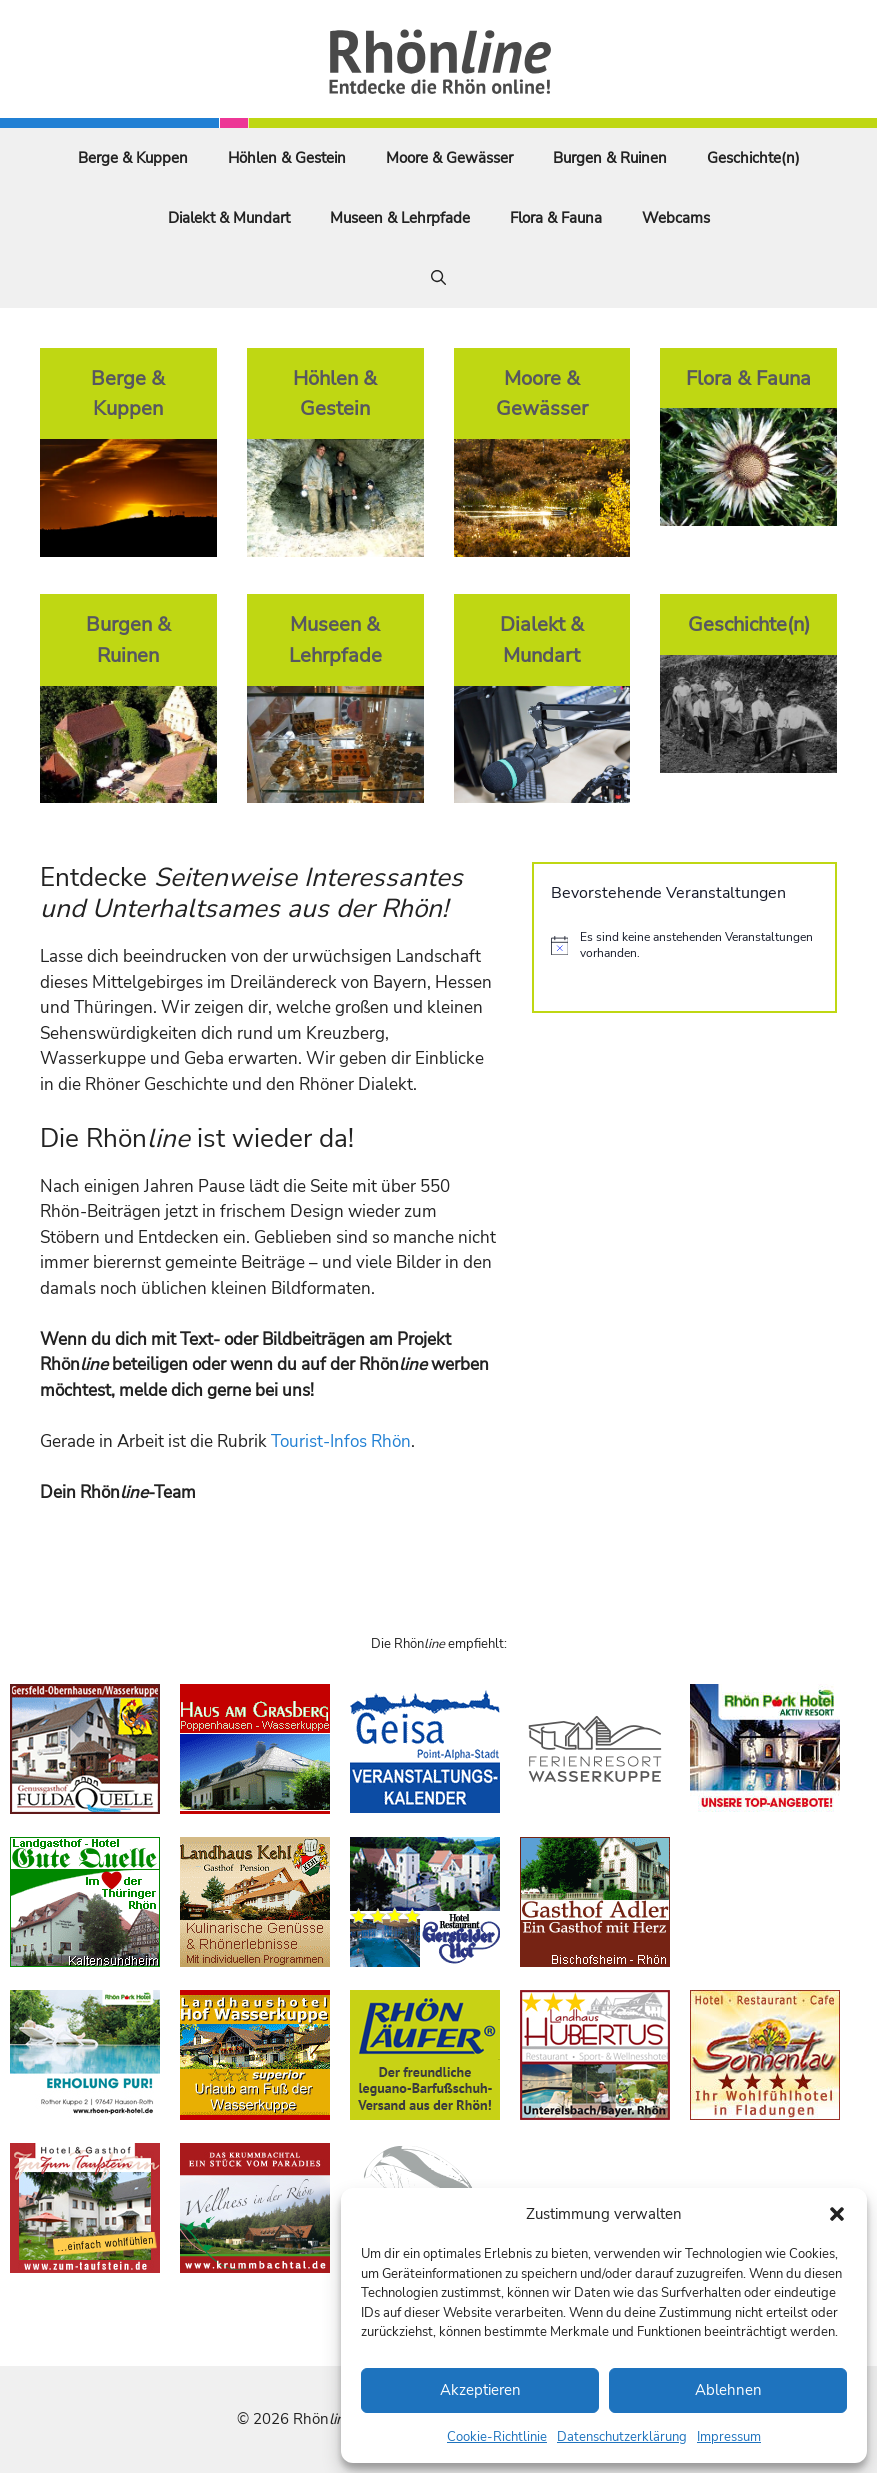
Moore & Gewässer (449, 158)
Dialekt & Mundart (229, 218)
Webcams (676, 218)
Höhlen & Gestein (287, 158)
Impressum (729, 2437)
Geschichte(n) (753, 158)
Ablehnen (728, 2390)
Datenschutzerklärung (622, 2437)
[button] (837, 2214)
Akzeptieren (480, 2390)
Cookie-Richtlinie (497, 2437)
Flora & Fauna (556, 218)
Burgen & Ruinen (610, 158)
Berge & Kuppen (133, 158)
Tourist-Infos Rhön (341, 1441)
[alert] (684, 945)
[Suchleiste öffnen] (438, 278)
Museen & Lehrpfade (400, 218)
